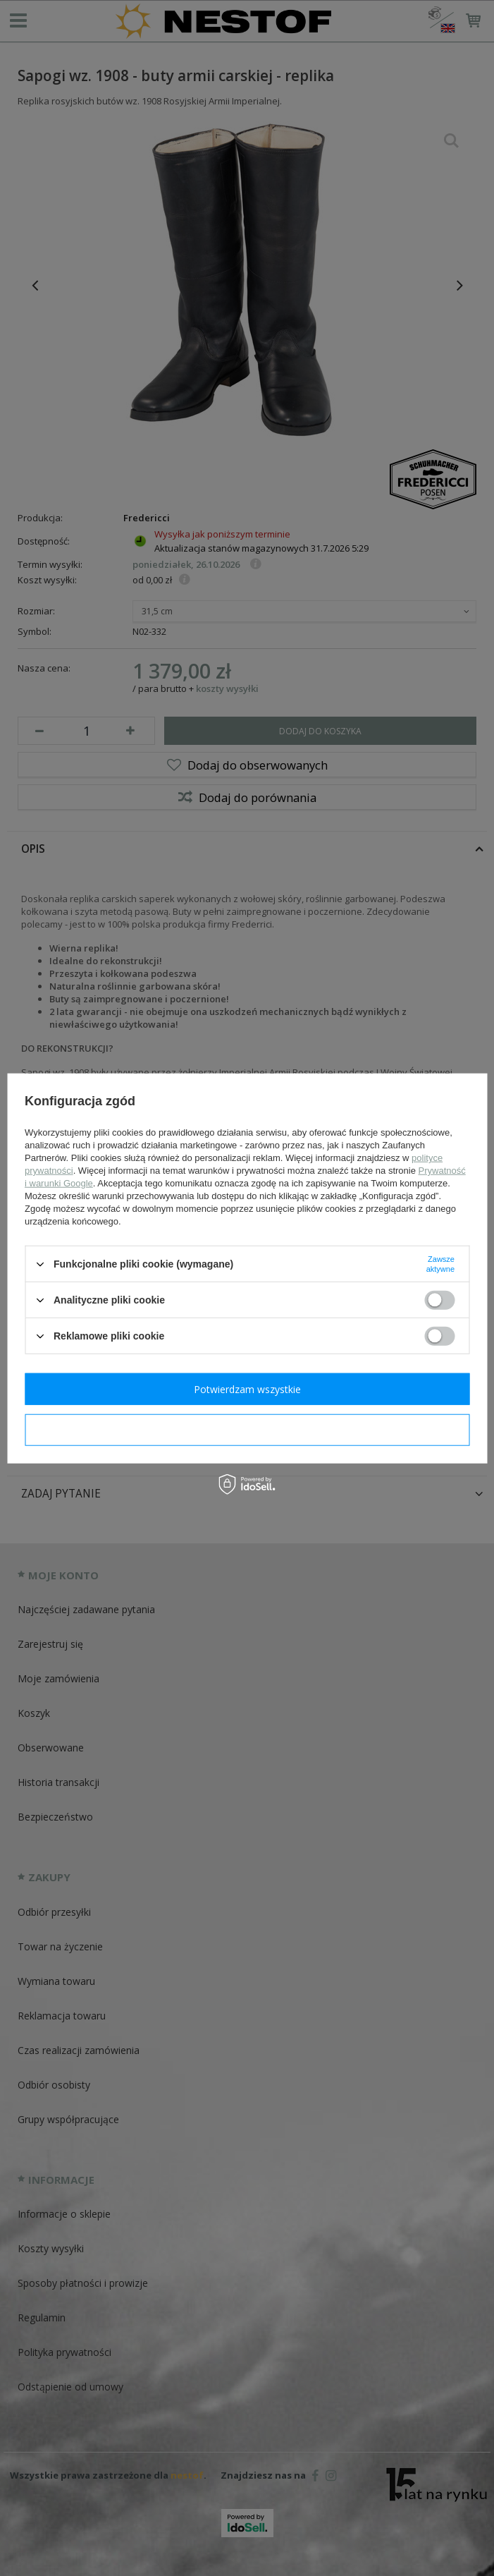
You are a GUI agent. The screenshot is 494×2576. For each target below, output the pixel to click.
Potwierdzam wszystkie (247, 1388)
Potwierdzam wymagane (247, 1429)
